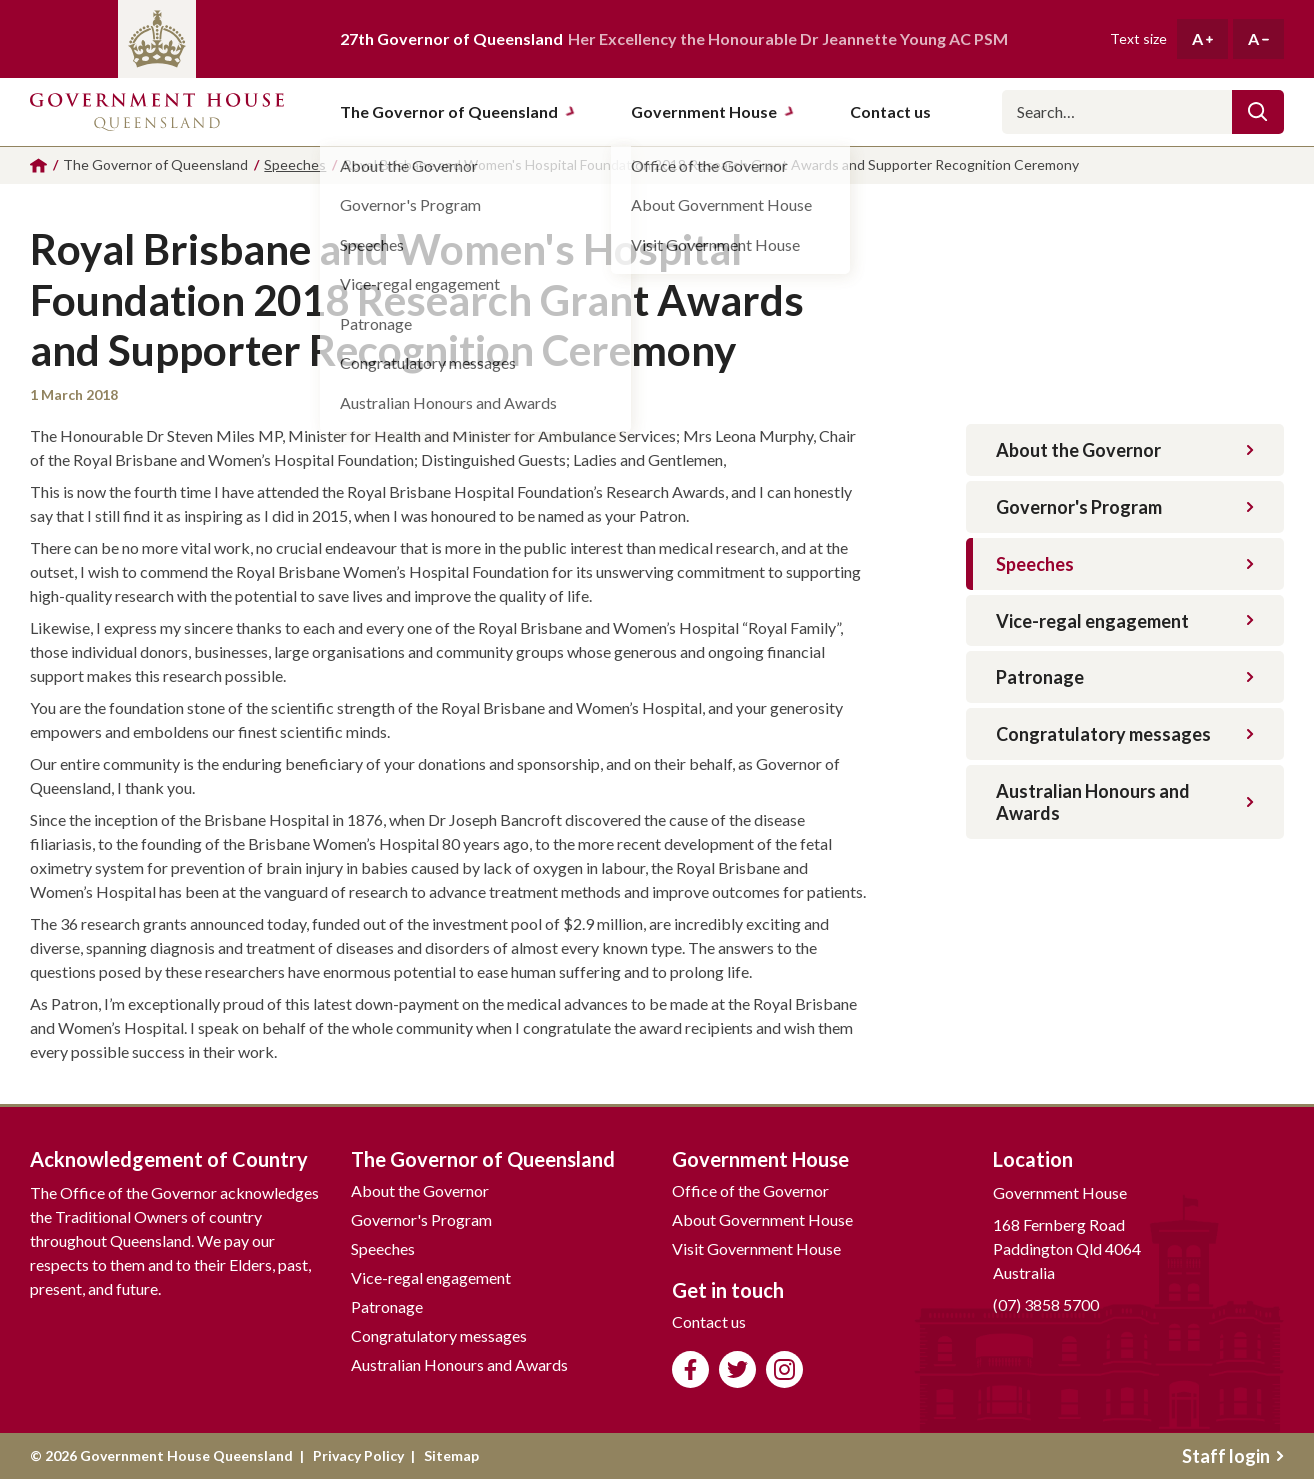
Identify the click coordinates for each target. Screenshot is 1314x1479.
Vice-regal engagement (1125, 621)
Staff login (1233, 1456)
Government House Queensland (157, 112)
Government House (713, 111)
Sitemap (451, 1455)
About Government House (762, 1219)
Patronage (1125, 677)
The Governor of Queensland (458, 111)
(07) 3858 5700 (1046, 1304)
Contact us (709, 1321)
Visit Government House (756, 1248)
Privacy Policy (358, 1455)
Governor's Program (1125, 507)
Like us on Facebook (690, 1369)
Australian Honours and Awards (1125, 802)
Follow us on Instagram (784, 1369)
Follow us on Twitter (737, 1369)
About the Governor (1125, 450)
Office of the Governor (750, 1190)
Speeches (1125, 564)
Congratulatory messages (1125, 734)
